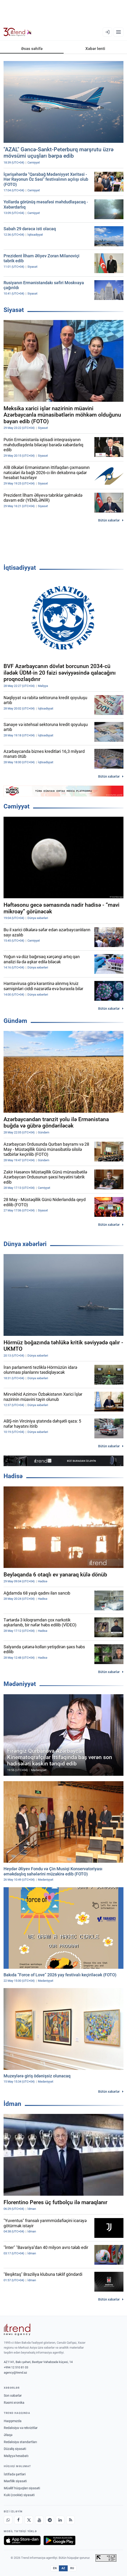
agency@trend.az (15, 2372)
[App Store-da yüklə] (22, 2540)
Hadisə (13, 1476)
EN (55, 2568)
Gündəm (15, 1020)
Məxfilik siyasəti (15, 2481)
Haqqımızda (13, 2421)
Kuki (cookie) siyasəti (19, 2495)
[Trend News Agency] (17, 2329)
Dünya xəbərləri (25, 1243)
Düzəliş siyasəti (15, 2449)
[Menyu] (118, 32)
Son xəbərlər (13, 2395)
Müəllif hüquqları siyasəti (22, 2488)
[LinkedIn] (60, 2520)
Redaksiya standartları (20, 2442)
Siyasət (14, 309)
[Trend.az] (18, 32)
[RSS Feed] (70, 2520)
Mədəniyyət (20, 1683)
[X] (29, 2520)
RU (72, 2568)
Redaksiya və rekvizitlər (21, 2428)
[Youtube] (39, 2520)
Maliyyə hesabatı (16, 2456)
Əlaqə (8, 2435)
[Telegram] (49, 2520)
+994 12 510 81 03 (16, 2367)
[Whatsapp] (8, 2520)
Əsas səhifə (32, 48)
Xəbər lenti (95, 48)
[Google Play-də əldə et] (59, 2540)
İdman (12, 2103)
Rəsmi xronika (14, 2402)
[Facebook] (18, 2520)
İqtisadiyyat (20, 567)
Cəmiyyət (17, 806)
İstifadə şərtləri (15, 2474)
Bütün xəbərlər (109, 520)
